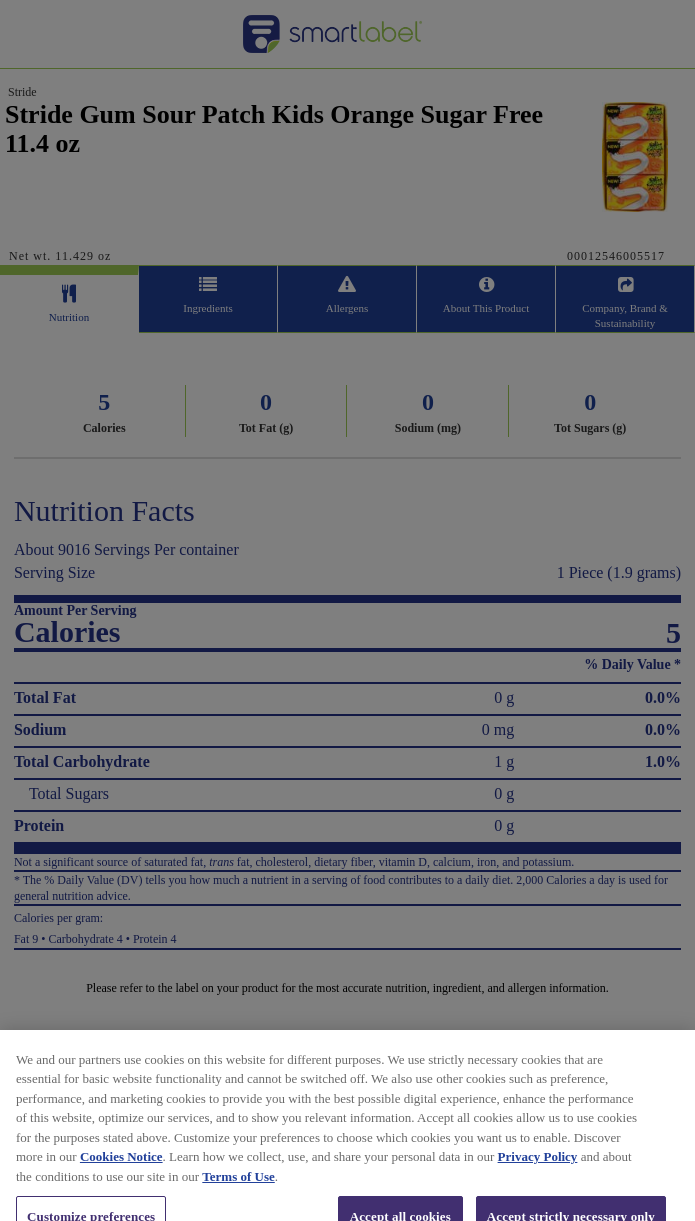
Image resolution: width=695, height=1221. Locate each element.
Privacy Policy (538, 1170)
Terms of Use (238, 1189)
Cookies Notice (121, 1170)
